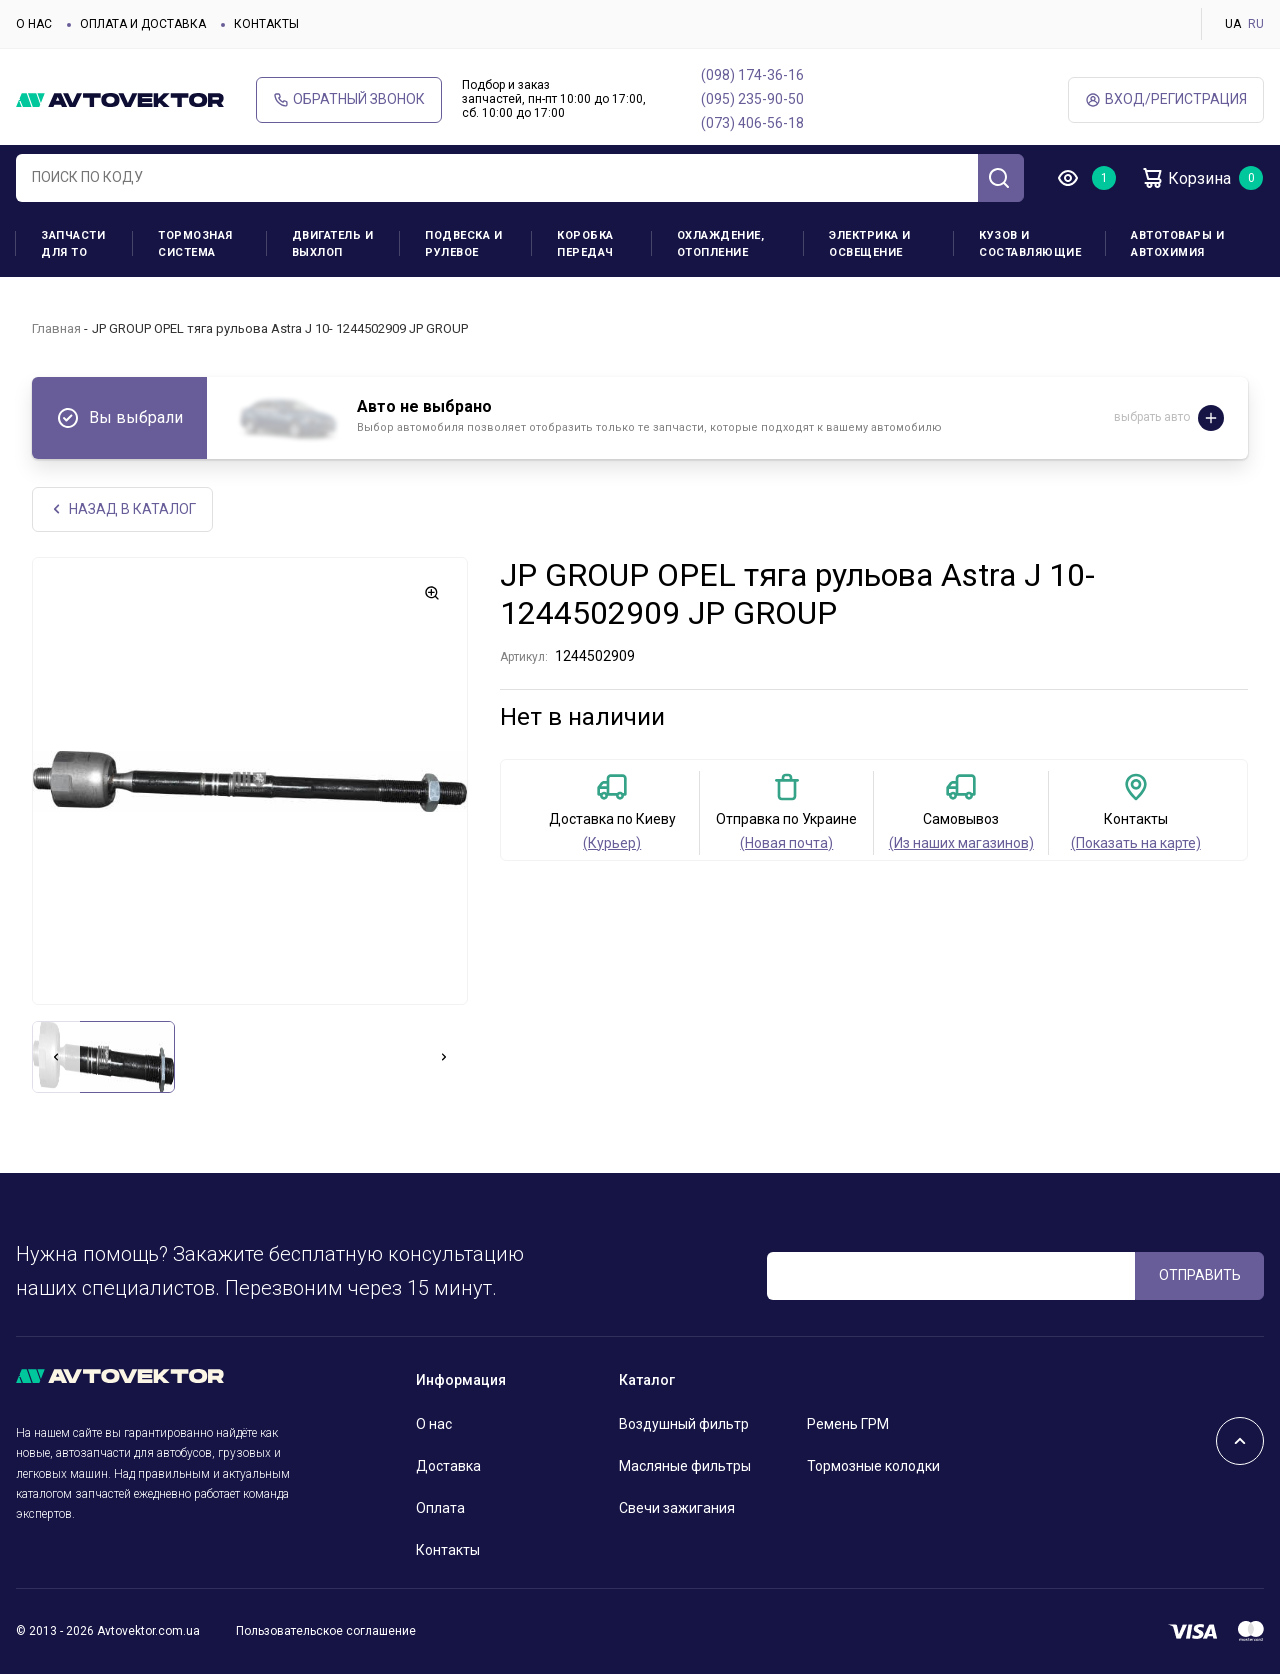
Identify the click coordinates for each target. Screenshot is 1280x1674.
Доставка (448, 1466)
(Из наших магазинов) (961, 843)
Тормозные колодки (873, 1466)
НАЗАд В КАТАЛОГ (122, 509)
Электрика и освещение (870, 244)
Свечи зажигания (677, 1508)
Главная (56, 328)
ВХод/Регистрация (1166, 99)
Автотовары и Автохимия (1177, 244)
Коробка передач (585, 244)
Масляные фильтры (685, 1466)
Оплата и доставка (143, 24)
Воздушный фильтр (684, 1424)
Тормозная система (195, 244)
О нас (34, 24)
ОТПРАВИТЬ (1200, 1275)
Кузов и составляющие (1030, 244)
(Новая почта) (786, 843)
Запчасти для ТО (73, 244)
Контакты (266, 24)
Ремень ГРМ (848, 1424)
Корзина (1185, 178)
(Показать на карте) (1136, 843)
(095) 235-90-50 (752, 99)
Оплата (440, 1508)
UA (1233, 24)
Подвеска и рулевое (463, 244)
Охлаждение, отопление (721, 244)
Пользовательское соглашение (326, 1631)
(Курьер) (612, 843)
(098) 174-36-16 (752, 75)
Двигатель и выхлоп (333, 244)
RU (1256, 24)
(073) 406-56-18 (752, 123)
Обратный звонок (349, 99)
